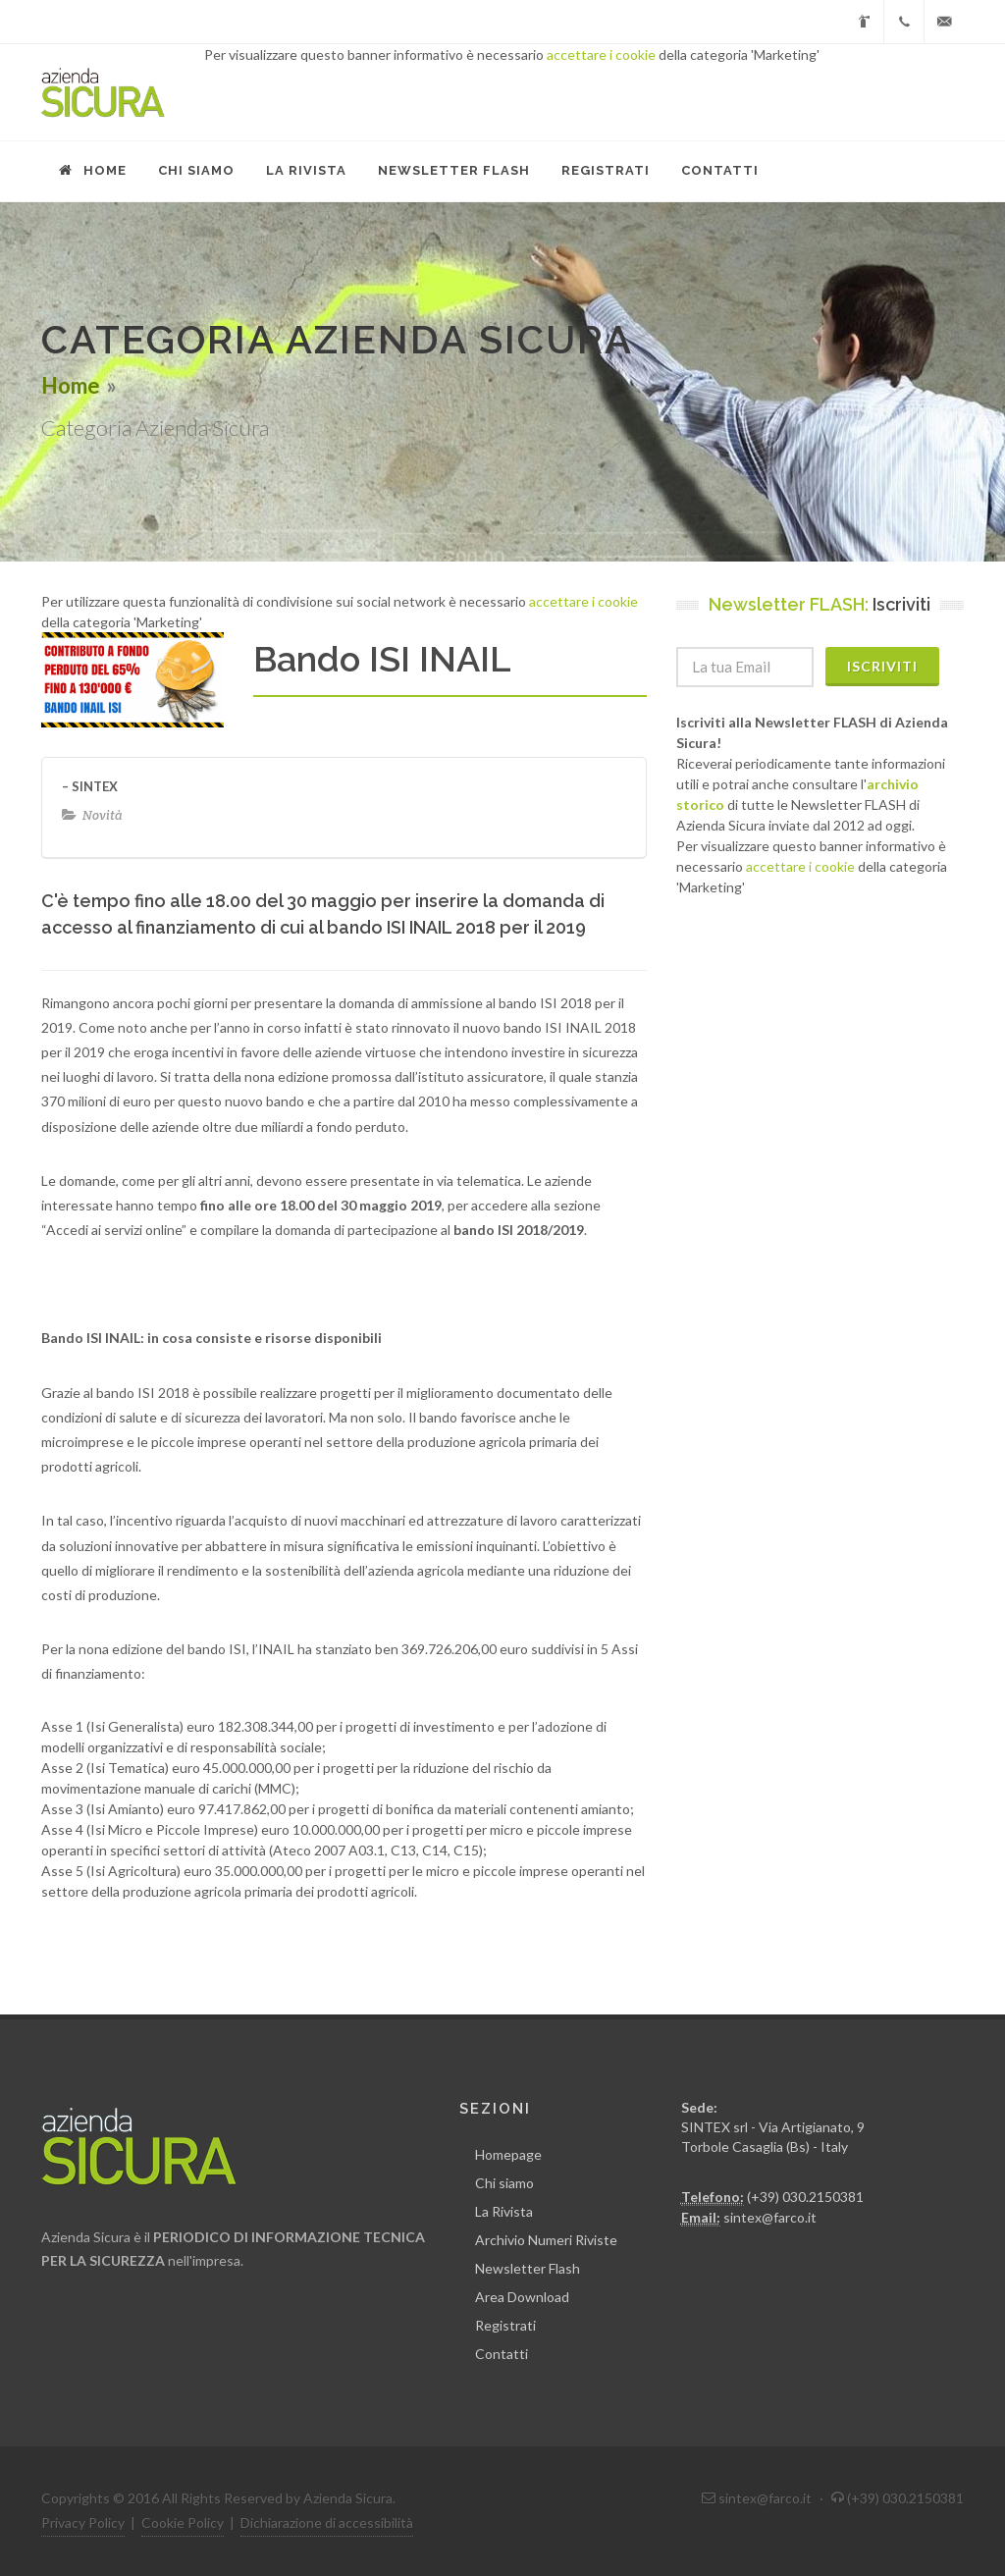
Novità (102, 815)
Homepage (508, 2154)
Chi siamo (504, 2182)
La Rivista (504, 2211)
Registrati (505, 2325)
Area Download (522, 2296)
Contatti (501, 2353)
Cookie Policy (182, 2522)
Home (70, 385)
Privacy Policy (83, 2522)
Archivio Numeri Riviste (546, 2239)
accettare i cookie (601, 54)
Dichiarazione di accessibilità (326, 2522)
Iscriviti (882, 666)
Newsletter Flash (527, 2268)
